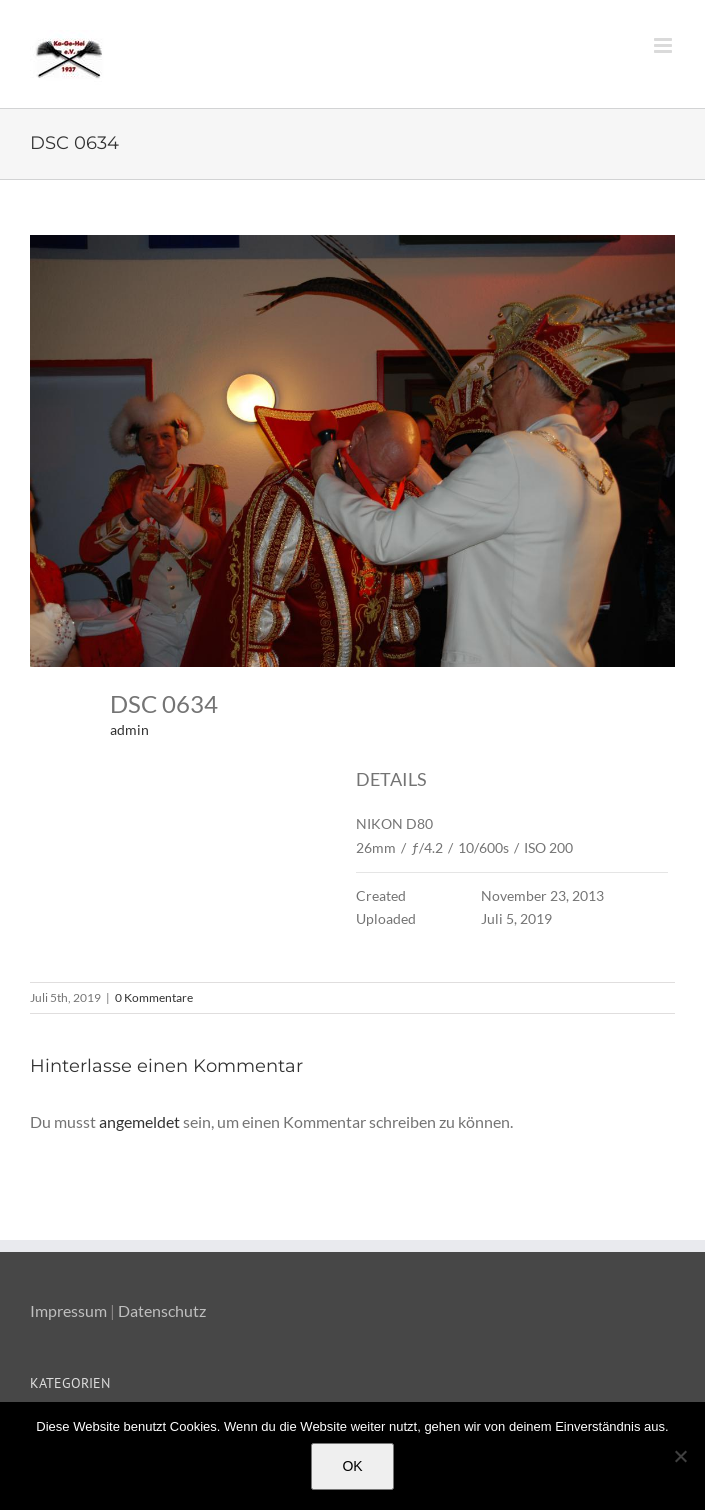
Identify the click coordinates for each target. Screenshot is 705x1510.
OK (352, 1466)
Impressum (68, 1310)
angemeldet (139, 1121)
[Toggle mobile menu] (664, 45)
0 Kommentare (154, 997)
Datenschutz (162, 1310)
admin (129, 729)
